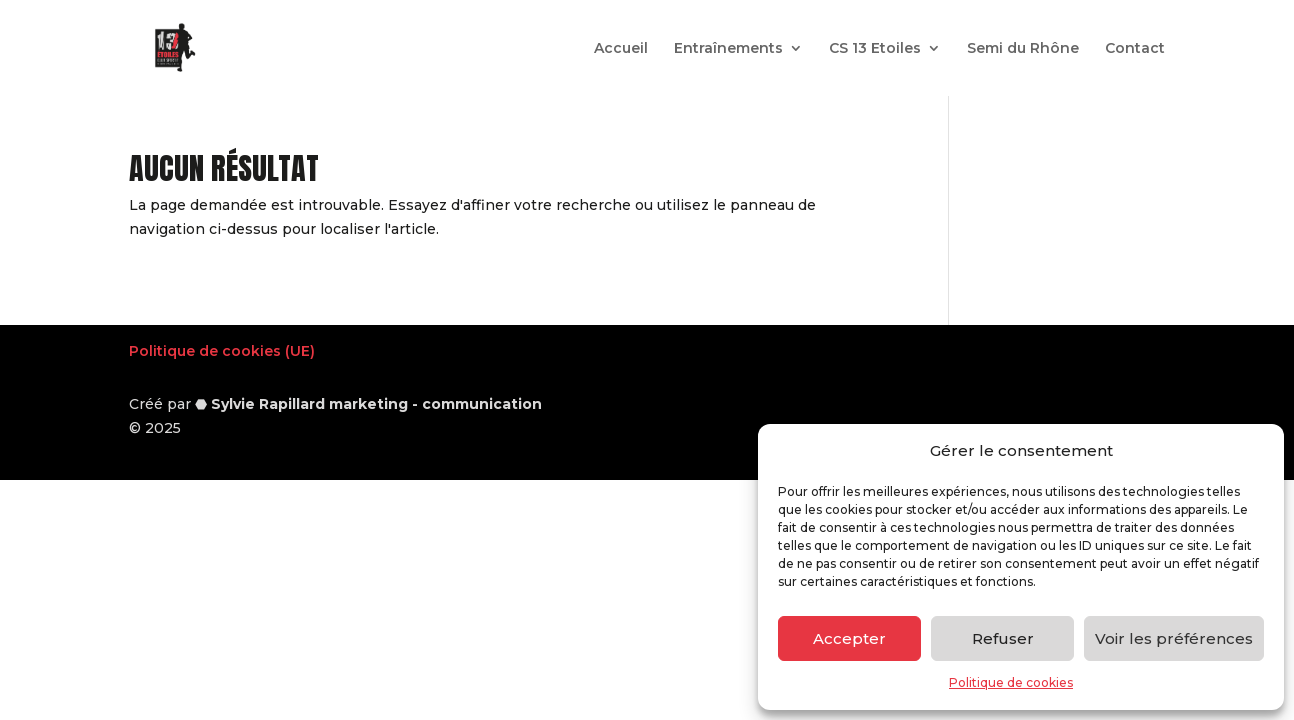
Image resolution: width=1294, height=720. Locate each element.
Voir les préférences (1174, 638)
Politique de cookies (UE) (222, 351)
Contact (1135, 49)
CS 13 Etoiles (875, 49)
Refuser (1003, 638)
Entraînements (728, 49)
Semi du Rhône (1023, 49)
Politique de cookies (1011, 682)
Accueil (621, 49)
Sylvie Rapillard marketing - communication (376, 404)
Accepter (849, 638)
